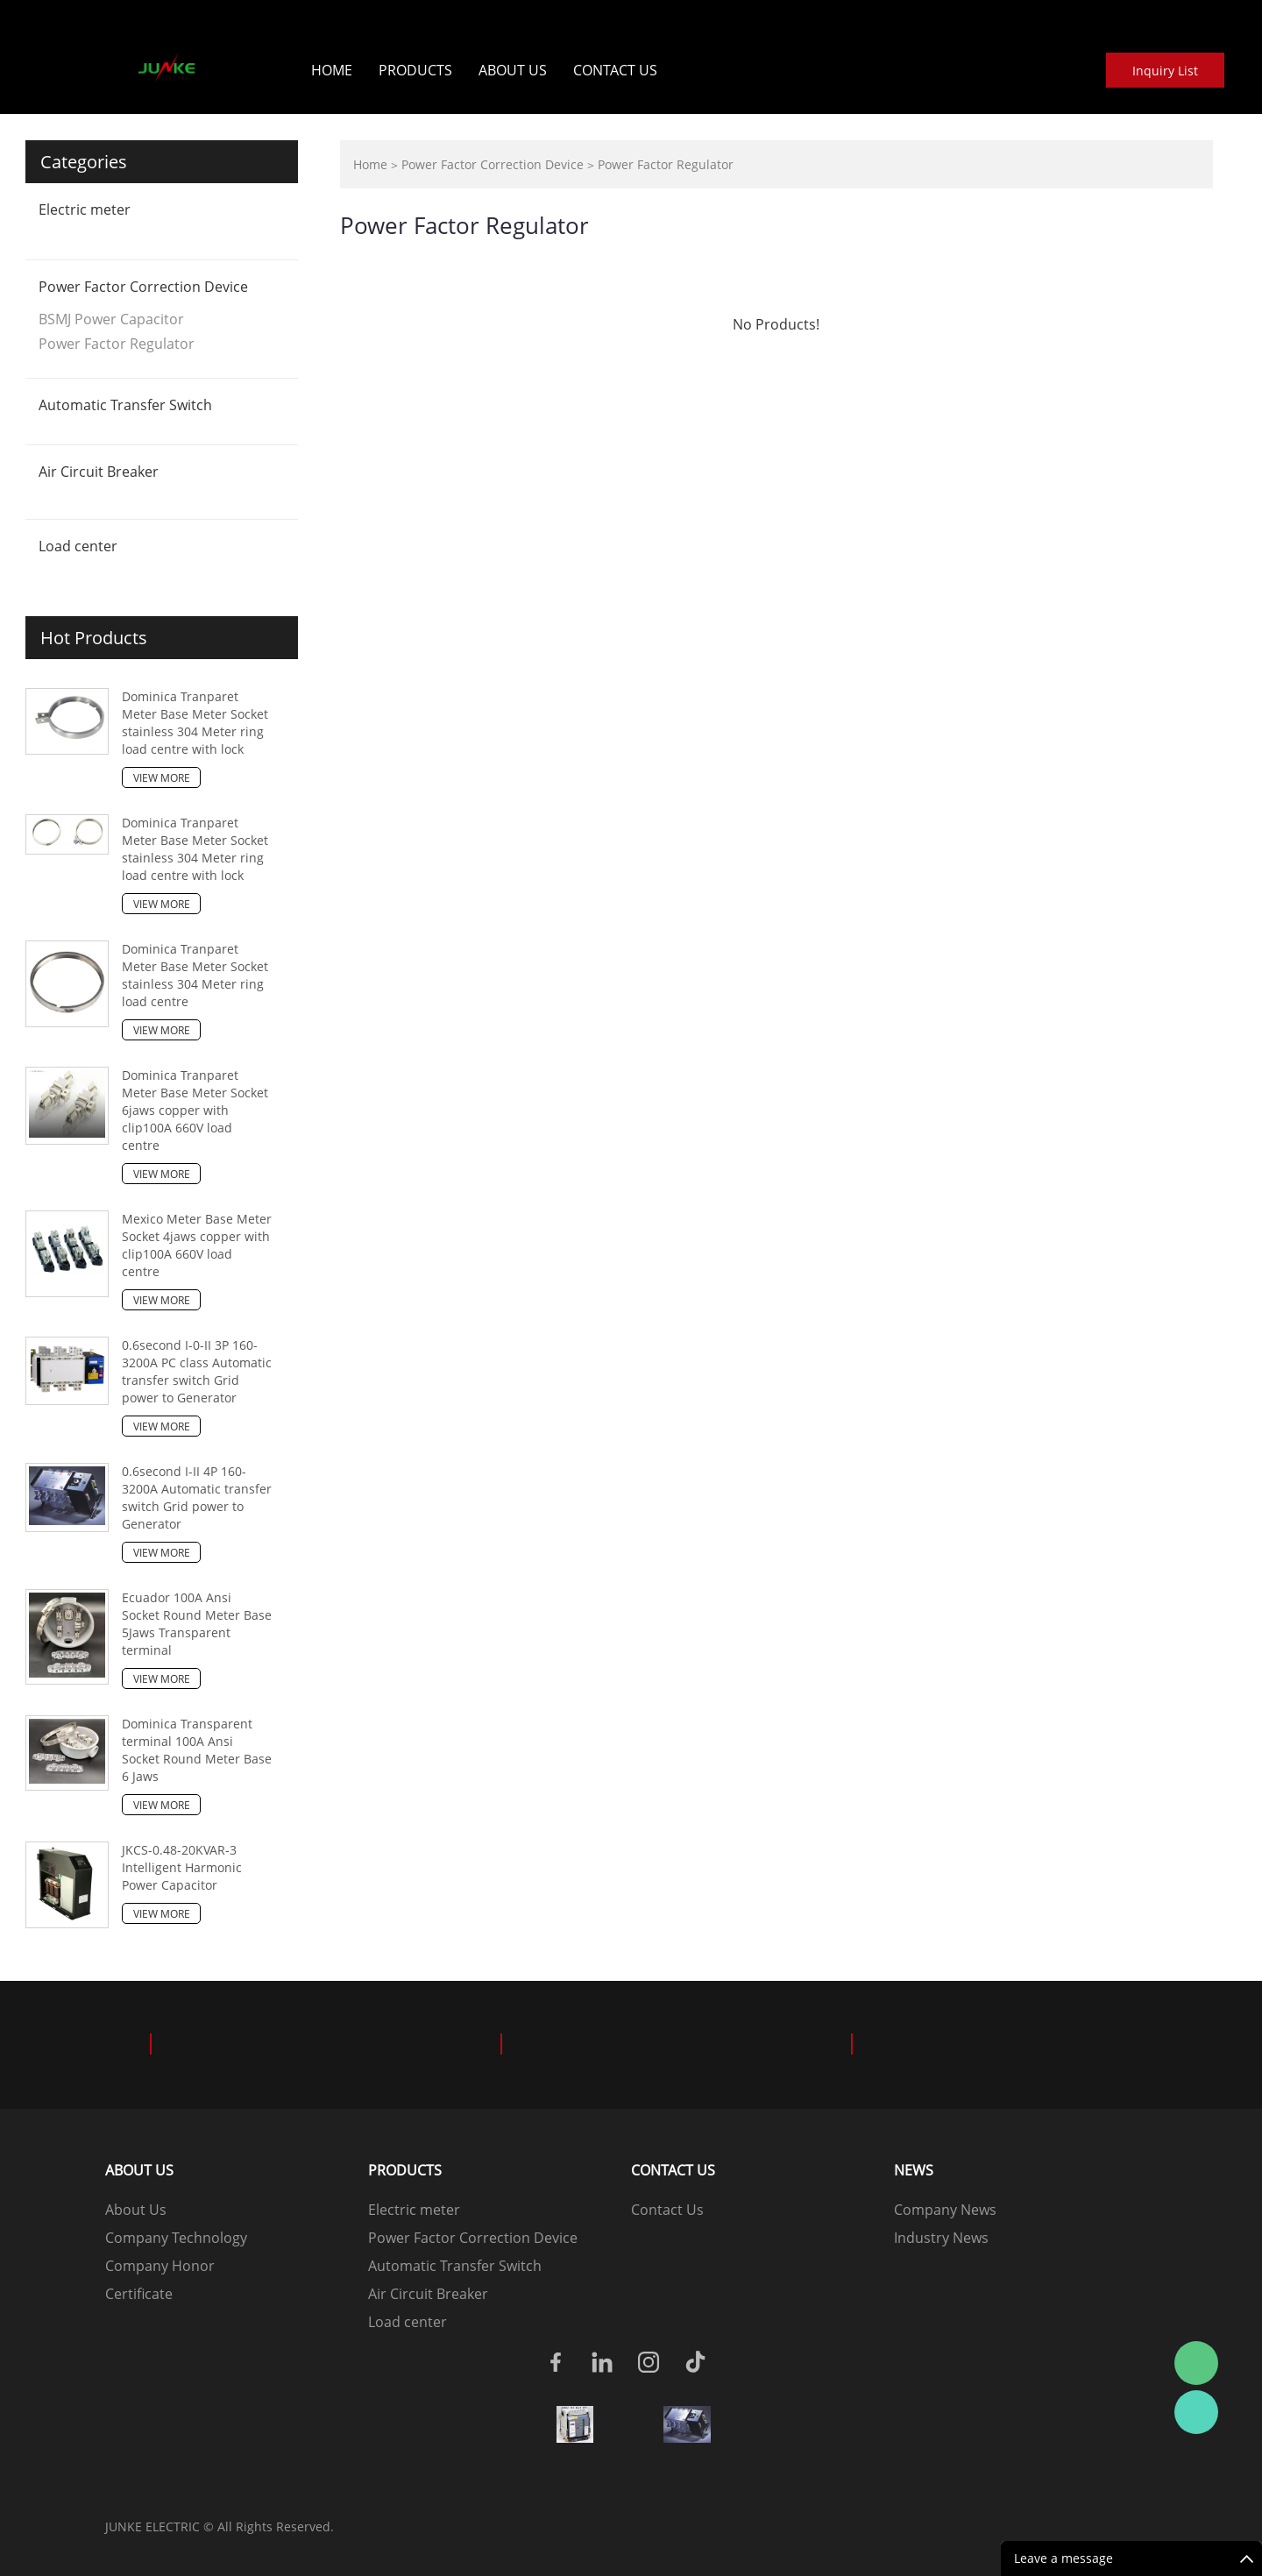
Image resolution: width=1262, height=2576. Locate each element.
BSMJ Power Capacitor (111, 319)
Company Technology (176, 2237)
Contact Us (615, 70)
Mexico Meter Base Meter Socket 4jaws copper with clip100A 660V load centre (197, 1245)
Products (415, 70)
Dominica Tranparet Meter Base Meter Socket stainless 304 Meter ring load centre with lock (195, 722)
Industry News (941, 2237)
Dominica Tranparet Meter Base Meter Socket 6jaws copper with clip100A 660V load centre (195, 1110)
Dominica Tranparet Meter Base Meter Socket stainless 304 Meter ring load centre (195, 975)
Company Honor (160, 2265)
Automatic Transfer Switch (125, 405)
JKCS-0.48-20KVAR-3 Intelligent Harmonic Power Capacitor (182, 1867)
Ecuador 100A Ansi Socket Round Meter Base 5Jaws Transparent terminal (197, 1623)
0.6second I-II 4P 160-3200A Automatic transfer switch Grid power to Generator (197, 1497)
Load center (78, 546)
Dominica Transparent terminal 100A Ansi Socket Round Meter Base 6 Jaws (197, 1750)
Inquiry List (1165, 70)
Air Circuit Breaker (99, 471)
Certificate (139, 2293)
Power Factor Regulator (117, 343)
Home (331, 70)
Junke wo (1196, 2412)
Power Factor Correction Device (143, 286)
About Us (513, 70)
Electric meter (85, 209)
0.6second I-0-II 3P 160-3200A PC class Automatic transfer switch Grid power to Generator (197, 1371)
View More (161, 777)
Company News (945, 2209)
